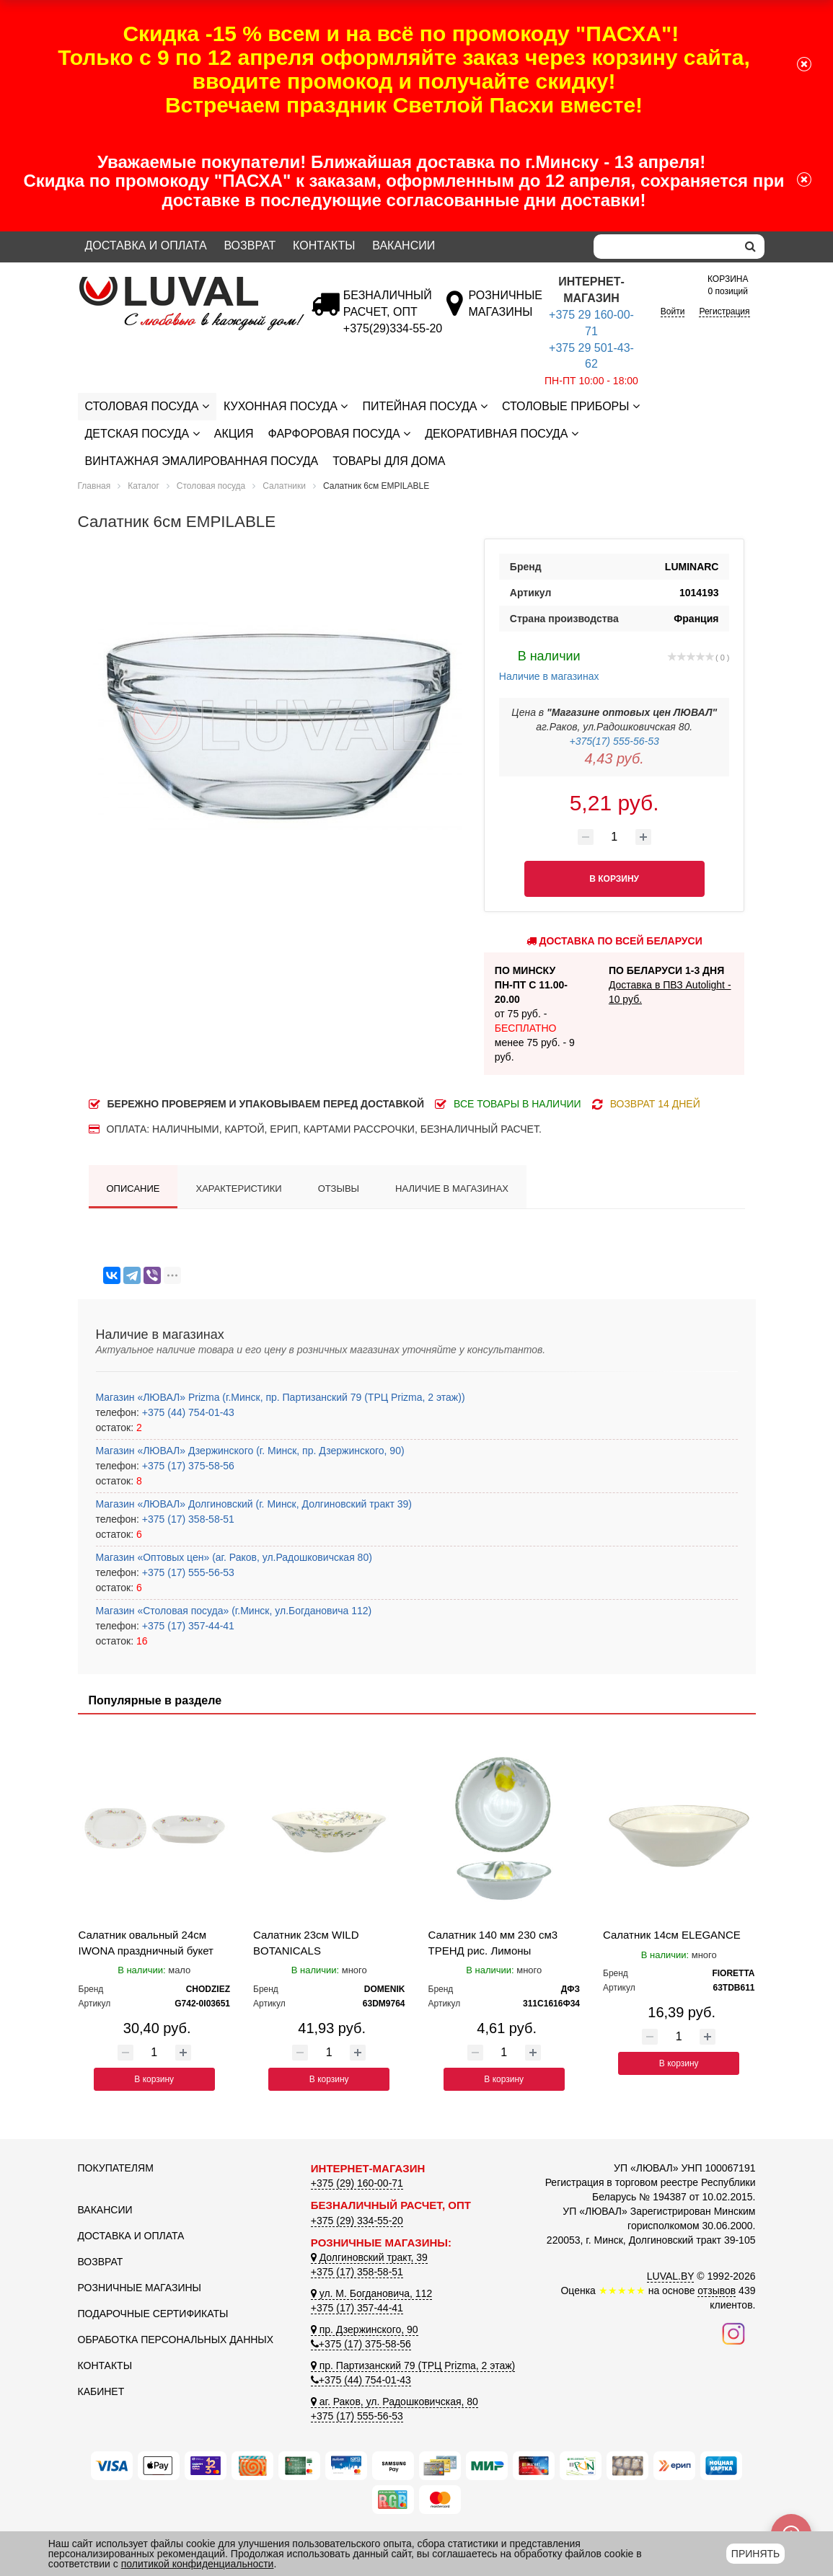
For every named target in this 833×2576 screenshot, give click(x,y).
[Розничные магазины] (504, 312)
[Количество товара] (614, 837)
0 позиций (728, 284)
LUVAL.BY (671, 2276)
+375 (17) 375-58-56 (186, 1465)
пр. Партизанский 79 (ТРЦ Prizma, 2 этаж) (413, 2365)
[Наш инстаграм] (733, 2332)
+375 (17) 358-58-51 (186, 1519)
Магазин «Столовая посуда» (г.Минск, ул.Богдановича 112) (234, 1610)
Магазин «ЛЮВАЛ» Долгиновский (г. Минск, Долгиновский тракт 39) (254, 1504)
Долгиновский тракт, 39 (369, 2257)
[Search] (665, 246)
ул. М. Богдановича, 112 (371, 2293)
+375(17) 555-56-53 (614, 741)
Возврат (250, 245)
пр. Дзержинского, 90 (364, 2329)
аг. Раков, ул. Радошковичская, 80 (394, 2401)
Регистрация (724, 311)
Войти (673, 311)
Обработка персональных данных (176, 2339)
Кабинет (101, 2391)
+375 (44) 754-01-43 (186, 1412)
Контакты (324, 245)
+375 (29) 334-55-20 (357, 2220)
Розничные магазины (139, 2287)
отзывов (716, 2290)
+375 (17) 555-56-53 (186, 1572)
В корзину (154, 2079)
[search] (750, 246)
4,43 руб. (614, 758)
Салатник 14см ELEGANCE (672, 1935)
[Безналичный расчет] (393, 328)
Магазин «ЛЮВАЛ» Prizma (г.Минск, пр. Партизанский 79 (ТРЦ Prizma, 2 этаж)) (280, 1397)
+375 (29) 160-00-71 (357, 2183)
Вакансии (403, 245)
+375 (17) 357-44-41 (186, 1626)
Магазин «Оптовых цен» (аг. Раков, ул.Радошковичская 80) (234, 1557)
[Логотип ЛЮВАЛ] (183, 282)
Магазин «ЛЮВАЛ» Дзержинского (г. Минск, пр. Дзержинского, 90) (250, 1450)
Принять (755, 2553)
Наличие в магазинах (549, 664)
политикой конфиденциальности (197, 2564)
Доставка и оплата (146, 245)
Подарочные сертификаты (153, 2313)
